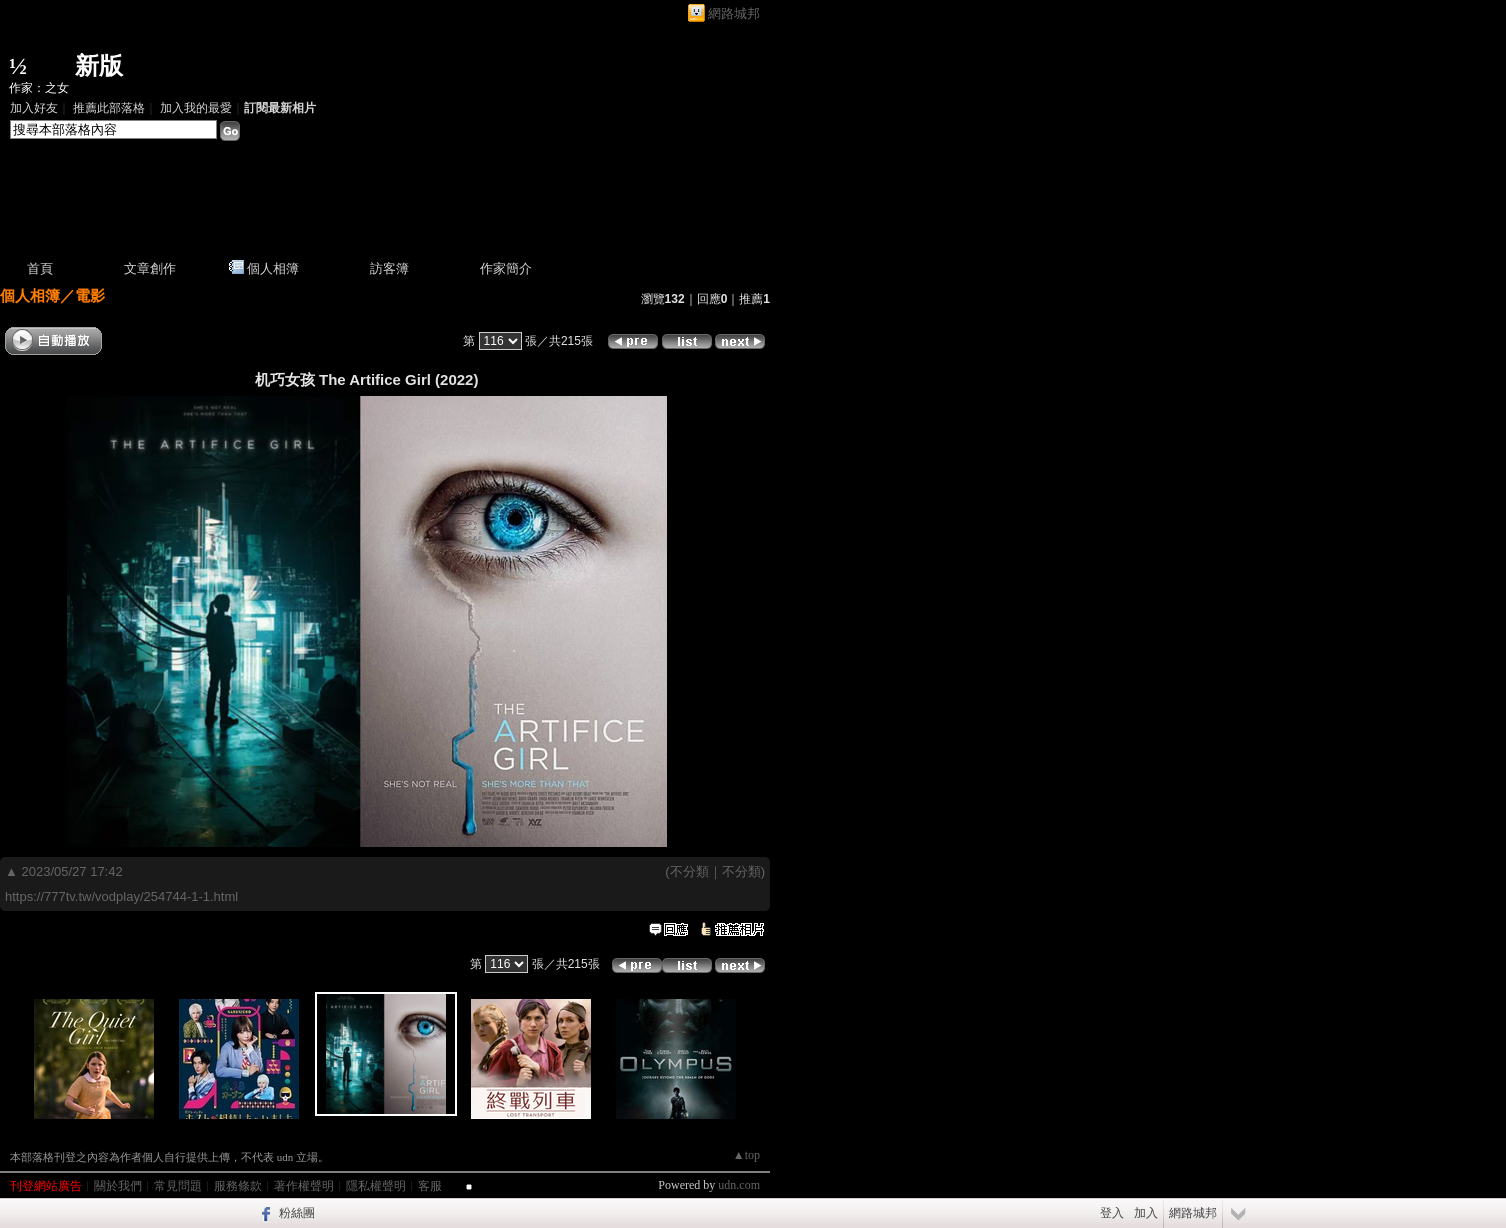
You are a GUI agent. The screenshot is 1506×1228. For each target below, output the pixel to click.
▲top (746, 1155)
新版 (99, 66)
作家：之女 (39, 88)
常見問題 (178, 1186)
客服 (430, 1186)
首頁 (40, 268)
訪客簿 (389, 268)
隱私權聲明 (376, 1186)
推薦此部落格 (109, 108)
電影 (90, 295)
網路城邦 (734, 13)
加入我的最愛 (196, 108)
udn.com (739, 1185)
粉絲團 (297, 1213)
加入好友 (34, 108)
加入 (1146, 1213)
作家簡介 (506, 268)
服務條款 (238, 1186)
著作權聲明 (304, 1186)
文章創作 (150, 268)
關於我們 (118, 1186)
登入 (1112, 1213)
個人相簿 (273, 268)
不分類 (689, 871)
